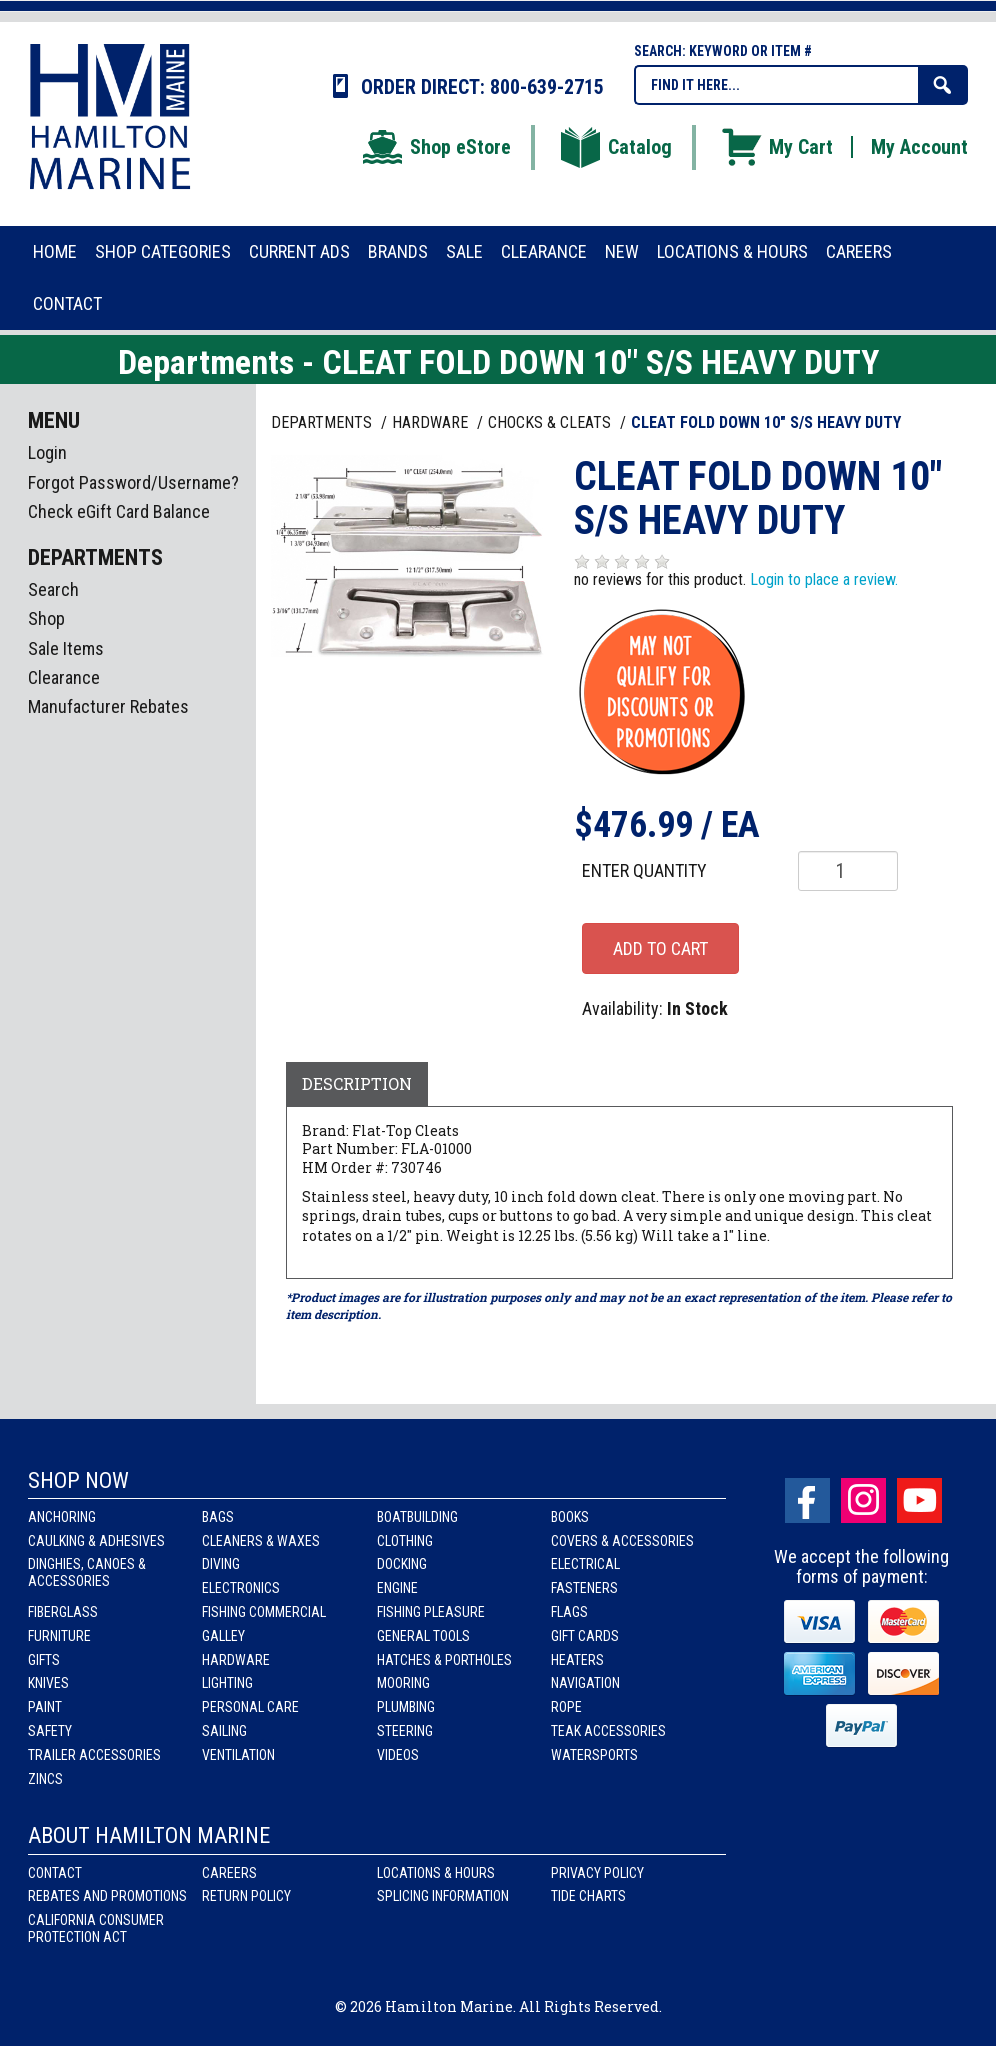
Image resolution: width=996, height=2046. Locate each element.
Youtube (919, 1500)
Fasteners (584, 1588)
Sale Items (66, 648)
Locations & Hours (436, 1873)
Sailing (224, 1731)
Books (570, 1517)
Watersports (594, 1755)
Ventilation (238, 1755)
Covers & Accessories (622, 1541)
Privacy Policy (597, 1873)
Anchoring (62, 1517)
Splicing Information (443, 1896)
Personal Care (250, 1707)
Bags (218, 1517)
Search (53, 589)
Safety (50, 1731)
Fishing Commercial (264, 1612)
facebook (807, 1500)
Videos (398, 1755)
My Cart (776, 147)
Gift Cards (585, 1636)
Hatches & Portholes (444, 1660)
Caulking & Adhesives (96, 1541)
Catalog (615, 147)
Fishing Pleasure (431, 1612)
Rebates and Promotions (107, 1896)
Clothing (405, 1541)
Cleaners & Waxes (261, 1541)
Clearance (64, 677)
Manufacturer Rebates (108, 706)
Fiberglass (63, 1612)
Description (357, 1083)
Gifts (44, 1660)
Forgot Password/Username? (133, 482)
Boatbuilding (417, 1517)
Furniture (59, 1636)
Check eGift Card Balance (119, 511)
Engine (397, 1588)
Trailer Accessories (94, 1755)
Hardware (236, 1660)
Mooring (403, 1683)
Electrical (585, 1564)
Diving (221, 1564)
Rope (566, 1707)
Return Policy (246, 1896)
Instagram (863, 1500)
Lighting (227, 1683)
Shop (46, 618)
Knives (48, 1683)
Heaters (577, 1660)
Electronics (241, 1588)
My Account (919, 147)
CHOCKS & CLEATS (551, 422)
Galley (223, 1636)
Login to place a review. (824, 579)
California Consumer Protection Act (96, 1928)
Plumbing (406, 1707)
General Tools (423, 1636)
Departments (323, 422)
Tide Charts (588, 1896)
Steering (405, 1731)
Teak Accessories (608, 1731)
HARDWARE (432, 422)
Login (47, 452)
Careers (229, 1873)
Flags (569, 1612)
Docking (402, 1564)
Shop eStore (435, 147)
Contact (55, 1873)
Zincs (45, 1779)
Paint (45, 1707)
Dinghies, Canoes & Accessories (87, 1572)
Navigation (585, 1683)
